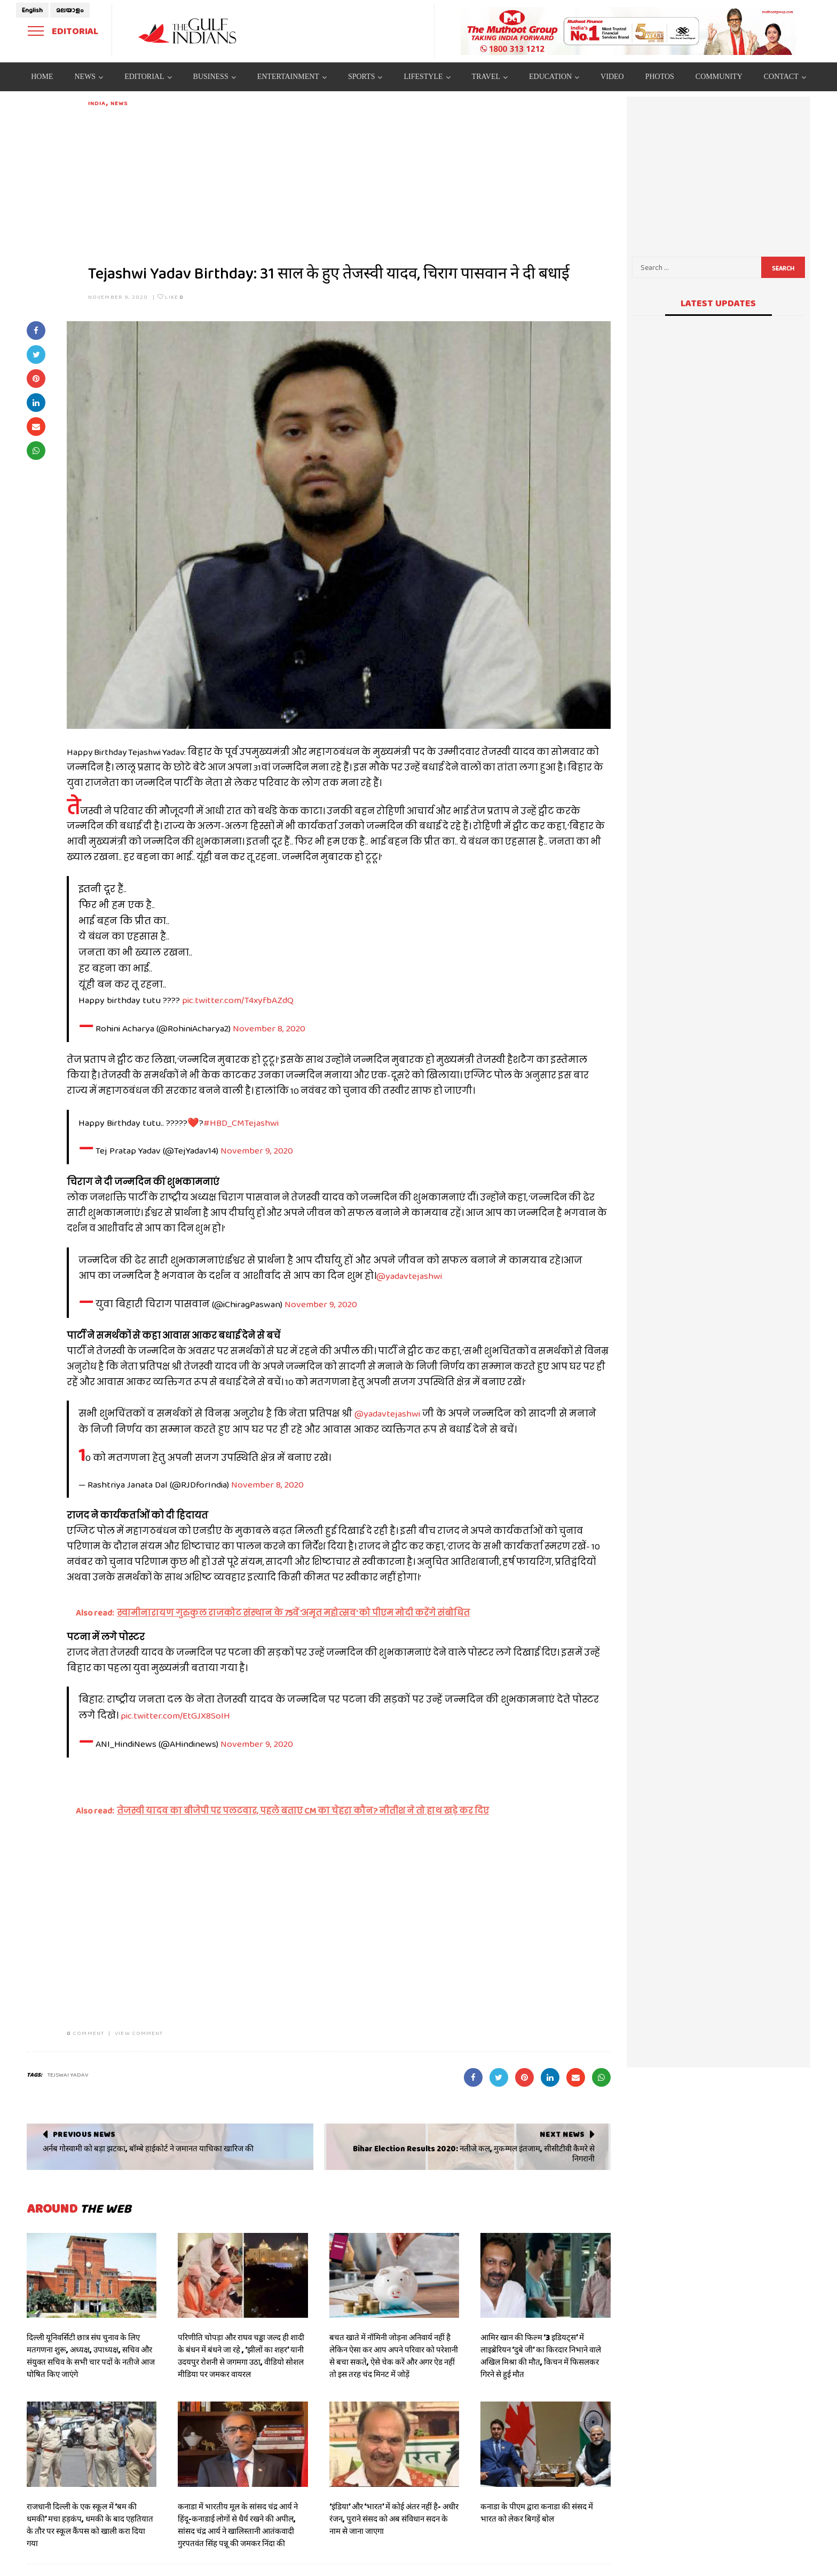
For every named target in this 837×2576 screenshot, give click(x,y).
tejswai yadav (68, 2074)
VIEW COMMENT (139, 2033)
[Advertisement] (349, 182)
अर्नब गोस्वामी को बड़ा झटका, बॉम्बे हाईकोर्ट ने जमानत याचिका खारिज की (148, 2148)
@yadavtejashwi (409, 1276)
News (119, 103)
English (32, 10)
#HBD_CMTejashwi (241, 1123)
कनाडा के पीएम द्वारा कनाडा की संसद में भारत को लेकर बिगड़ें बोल (536, 2513)
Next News (562, 2134)
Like (170, 296)
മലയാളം (70, 10)
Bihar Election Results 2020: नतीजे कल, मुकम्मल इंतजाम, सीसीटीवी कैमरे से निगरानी (474, 2154)
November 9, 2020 (118, 296)
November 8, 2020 (269, 1028)
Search (783, 268)
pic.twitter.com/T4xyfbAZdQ (238, 1000)
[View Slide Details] (629, 31)
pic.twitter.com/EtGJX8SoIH (175, 1715)
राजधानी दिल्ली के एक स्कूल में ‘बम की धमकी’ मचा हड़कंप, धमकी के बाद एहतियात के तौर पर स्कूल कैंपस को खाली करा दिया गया (90, 2525)
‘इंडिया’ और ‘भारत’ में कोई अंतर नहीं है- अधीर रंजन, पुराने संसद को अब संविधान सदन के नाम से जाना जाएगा (394, 2519)
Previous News (84, 2134)
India (97, 103)
